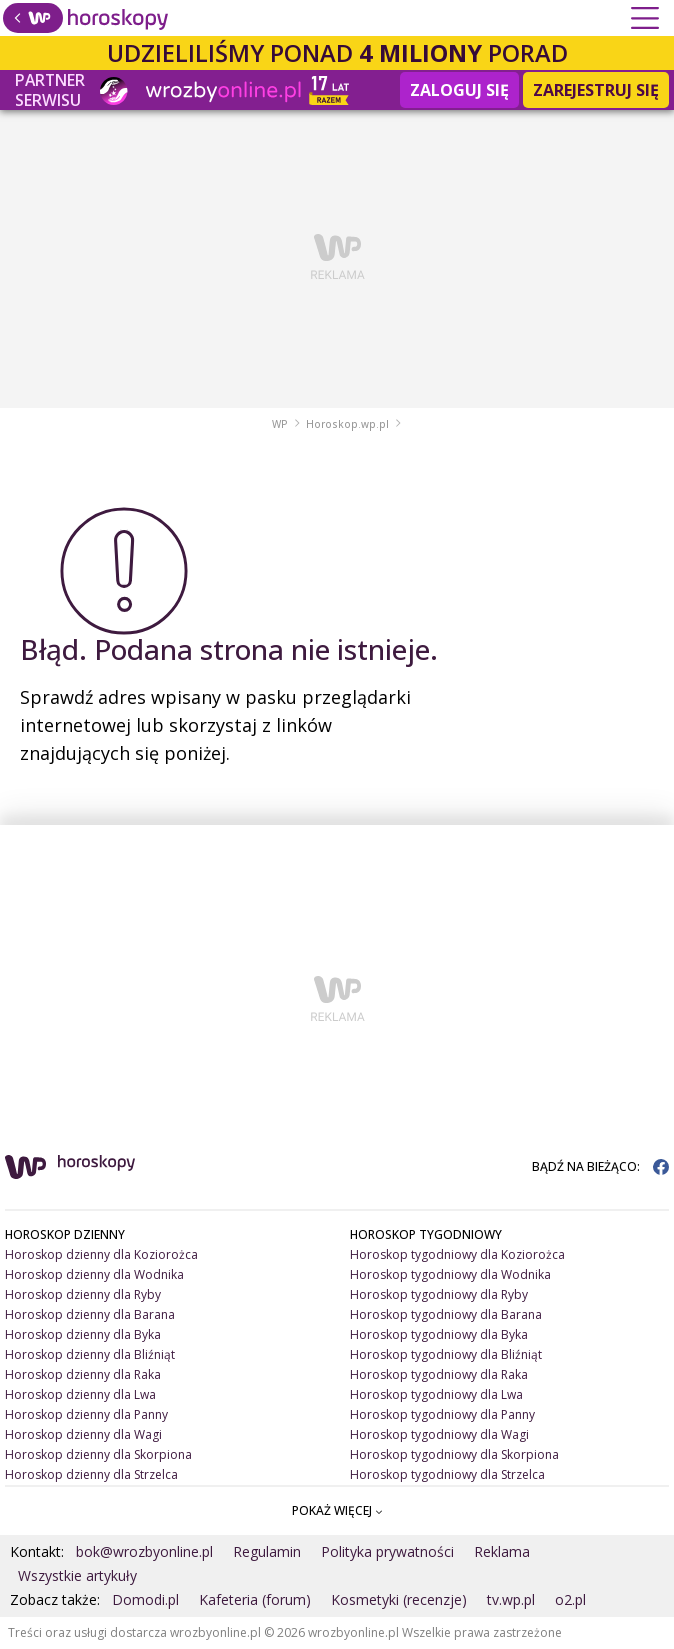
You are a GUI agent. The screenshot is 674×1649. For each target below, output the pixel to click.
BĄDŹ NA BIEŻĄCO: (600, 1166)
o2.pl (570, 1599)
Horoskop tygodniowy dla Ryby (439, 1294)
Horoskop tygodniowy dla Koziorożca (457, 1254)
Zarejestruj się (596, 90)
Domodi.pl (145, 1599)
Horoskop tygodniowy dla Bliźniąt (446, 1354)
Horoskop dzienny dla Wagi (83, 1434)
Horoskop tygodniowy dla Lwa (436, 1394)
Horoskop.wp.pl (347, 424)
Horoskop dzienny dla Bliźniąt (90, 1354)
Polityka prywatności (387, 1551)
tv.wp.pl (511, 1599)
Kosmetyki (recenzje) (399, 1599)
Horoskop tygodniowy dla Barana (446, 1314)
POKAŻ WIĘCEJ (337, 1510)
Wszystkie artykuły (77, 1575)
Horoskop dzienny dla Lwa (80, 1394)
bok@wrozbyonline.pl (144, 1551)
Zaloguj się (459, 90)
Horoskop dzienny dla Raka (83, 1374)
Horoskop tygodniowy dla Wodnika (450, 1274)
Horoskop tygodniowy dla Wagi (439, 1434)
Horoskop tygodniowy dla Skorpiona (454, 1454)
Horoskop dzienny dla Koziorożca (101, 1254)
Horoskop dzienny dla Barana (90, 1314)
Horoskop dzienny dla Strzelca (91, 1474)
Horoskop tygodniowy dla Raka (439, 1374)
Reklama (502, 1551)
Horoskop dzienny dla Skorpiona (98, 1454)
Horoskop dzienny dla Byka (83, 1334)
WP (280, 424)
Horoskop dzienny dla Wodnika (94, 1274)
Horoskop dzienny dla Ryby (83, 1294)
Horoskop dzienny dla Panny (86, 1414)
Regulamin (267, 1551)
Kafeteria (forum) (255, 1599)
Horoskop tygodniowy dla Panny (442, 1414)
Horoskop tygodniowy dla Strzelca (447, 1474)
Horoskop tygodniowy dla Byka (439, 1334)
